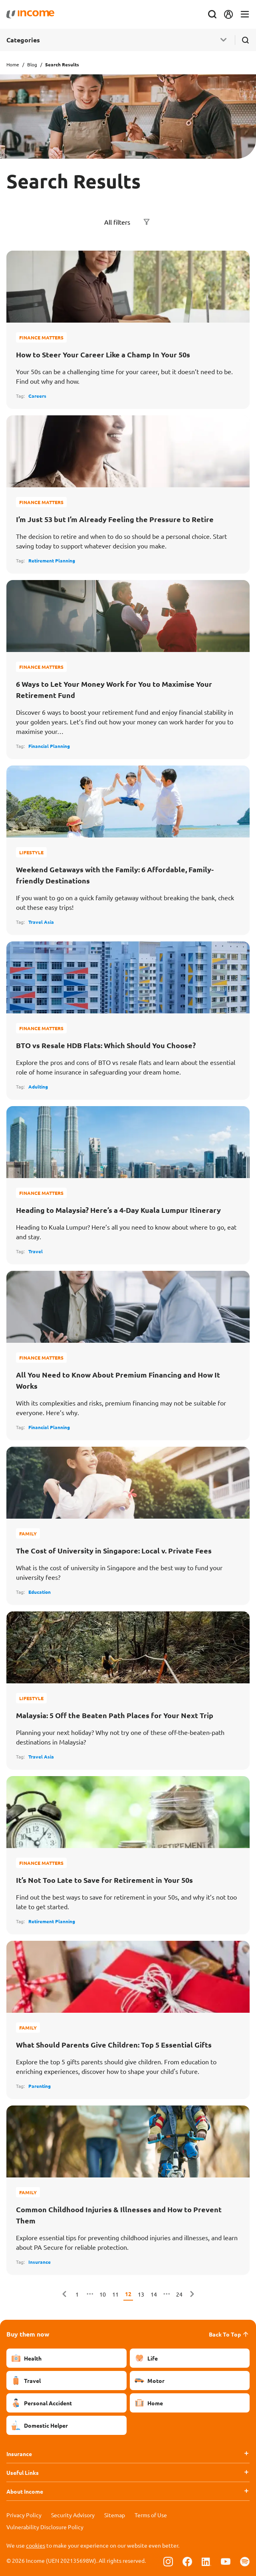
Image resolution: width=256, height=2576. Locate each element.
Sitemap (114, 2514)
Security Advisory (73, 2514)
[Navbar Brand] (30, 14)
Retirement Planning (51, 560)
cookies (35, 2545)
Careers (37, 396)
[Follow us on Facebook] (187, 2561)
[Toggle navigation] (245, 15)
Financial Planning (49, 746)
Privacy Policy (24, 2514)
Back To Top (229, 2334)
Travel (35, 1251)
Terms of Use (151, 2514)
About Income (24, 2491)
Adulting (38, 1086)
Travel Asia (41, 922)
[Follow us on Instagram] (168, 2561)
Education (39, 1592)
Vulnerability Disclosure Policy (44, 2526)
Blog (32, 64)
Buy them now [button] (28, 2334)
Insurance (39, 2262)
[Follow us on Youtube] (225, 2561)
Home (12, 64)
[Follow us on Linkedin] (206, 2561)
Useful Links (22, 2472)
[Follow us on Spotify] (245, 2561)
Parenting (39, 2086)
